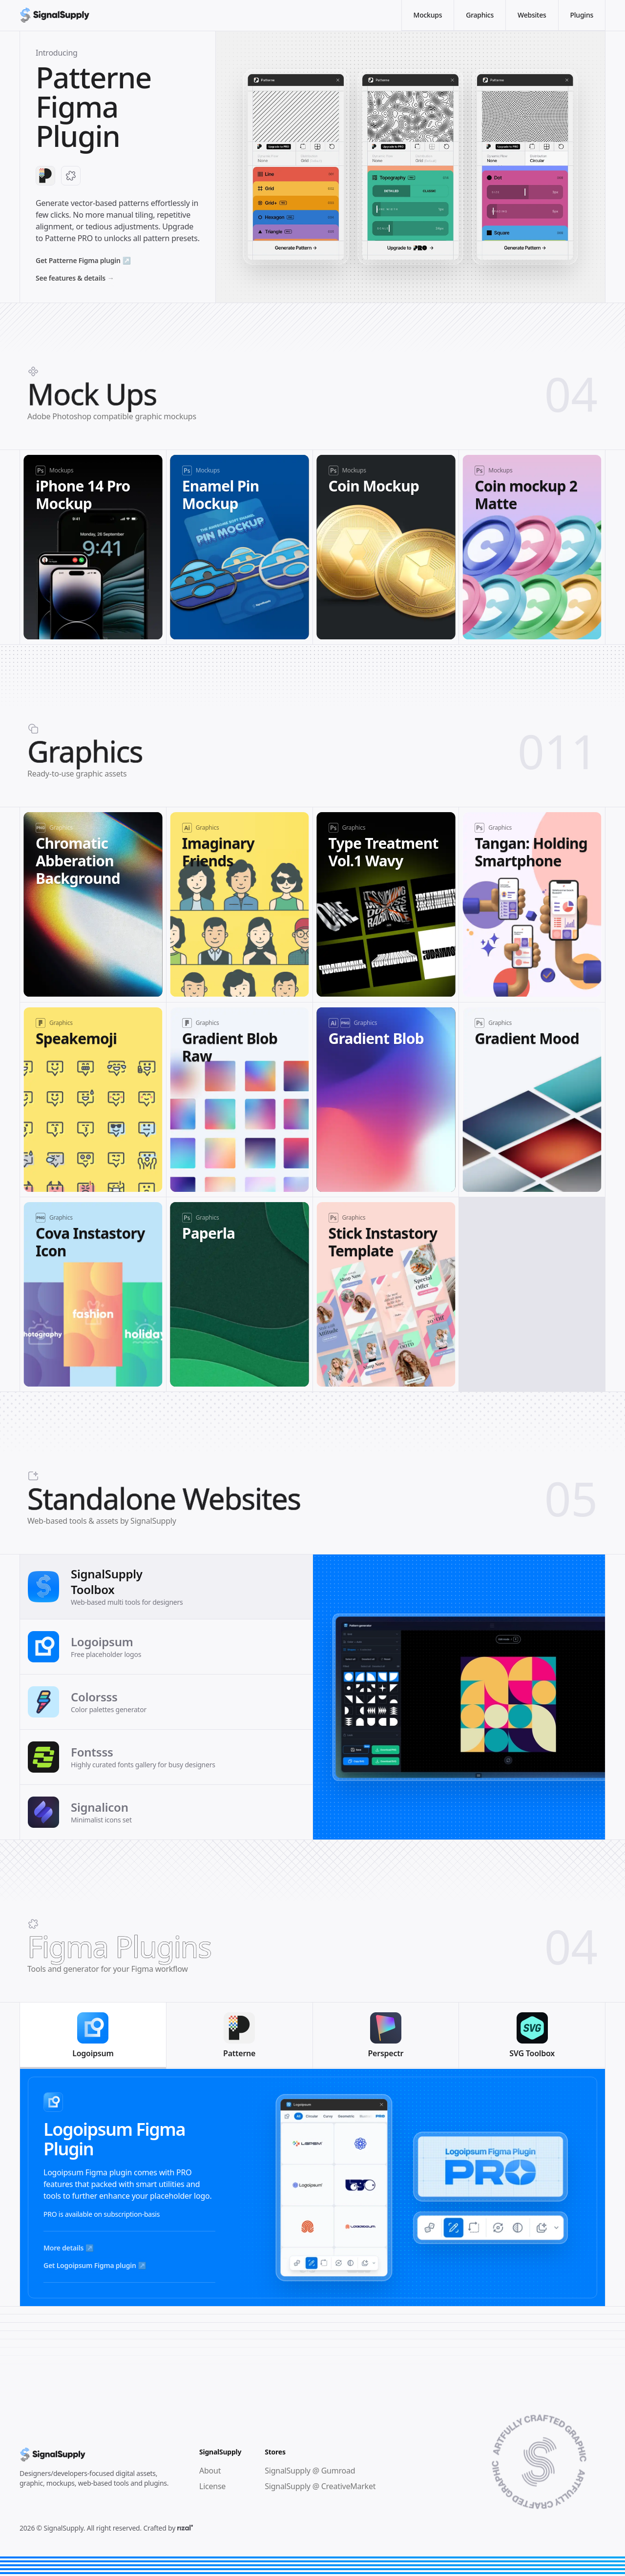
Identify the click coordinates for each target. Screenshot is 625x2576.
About (210, 2470)
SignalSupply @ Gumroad (310, 2470)
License (212, 2486)
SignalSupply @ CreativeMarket (320, 2486)
